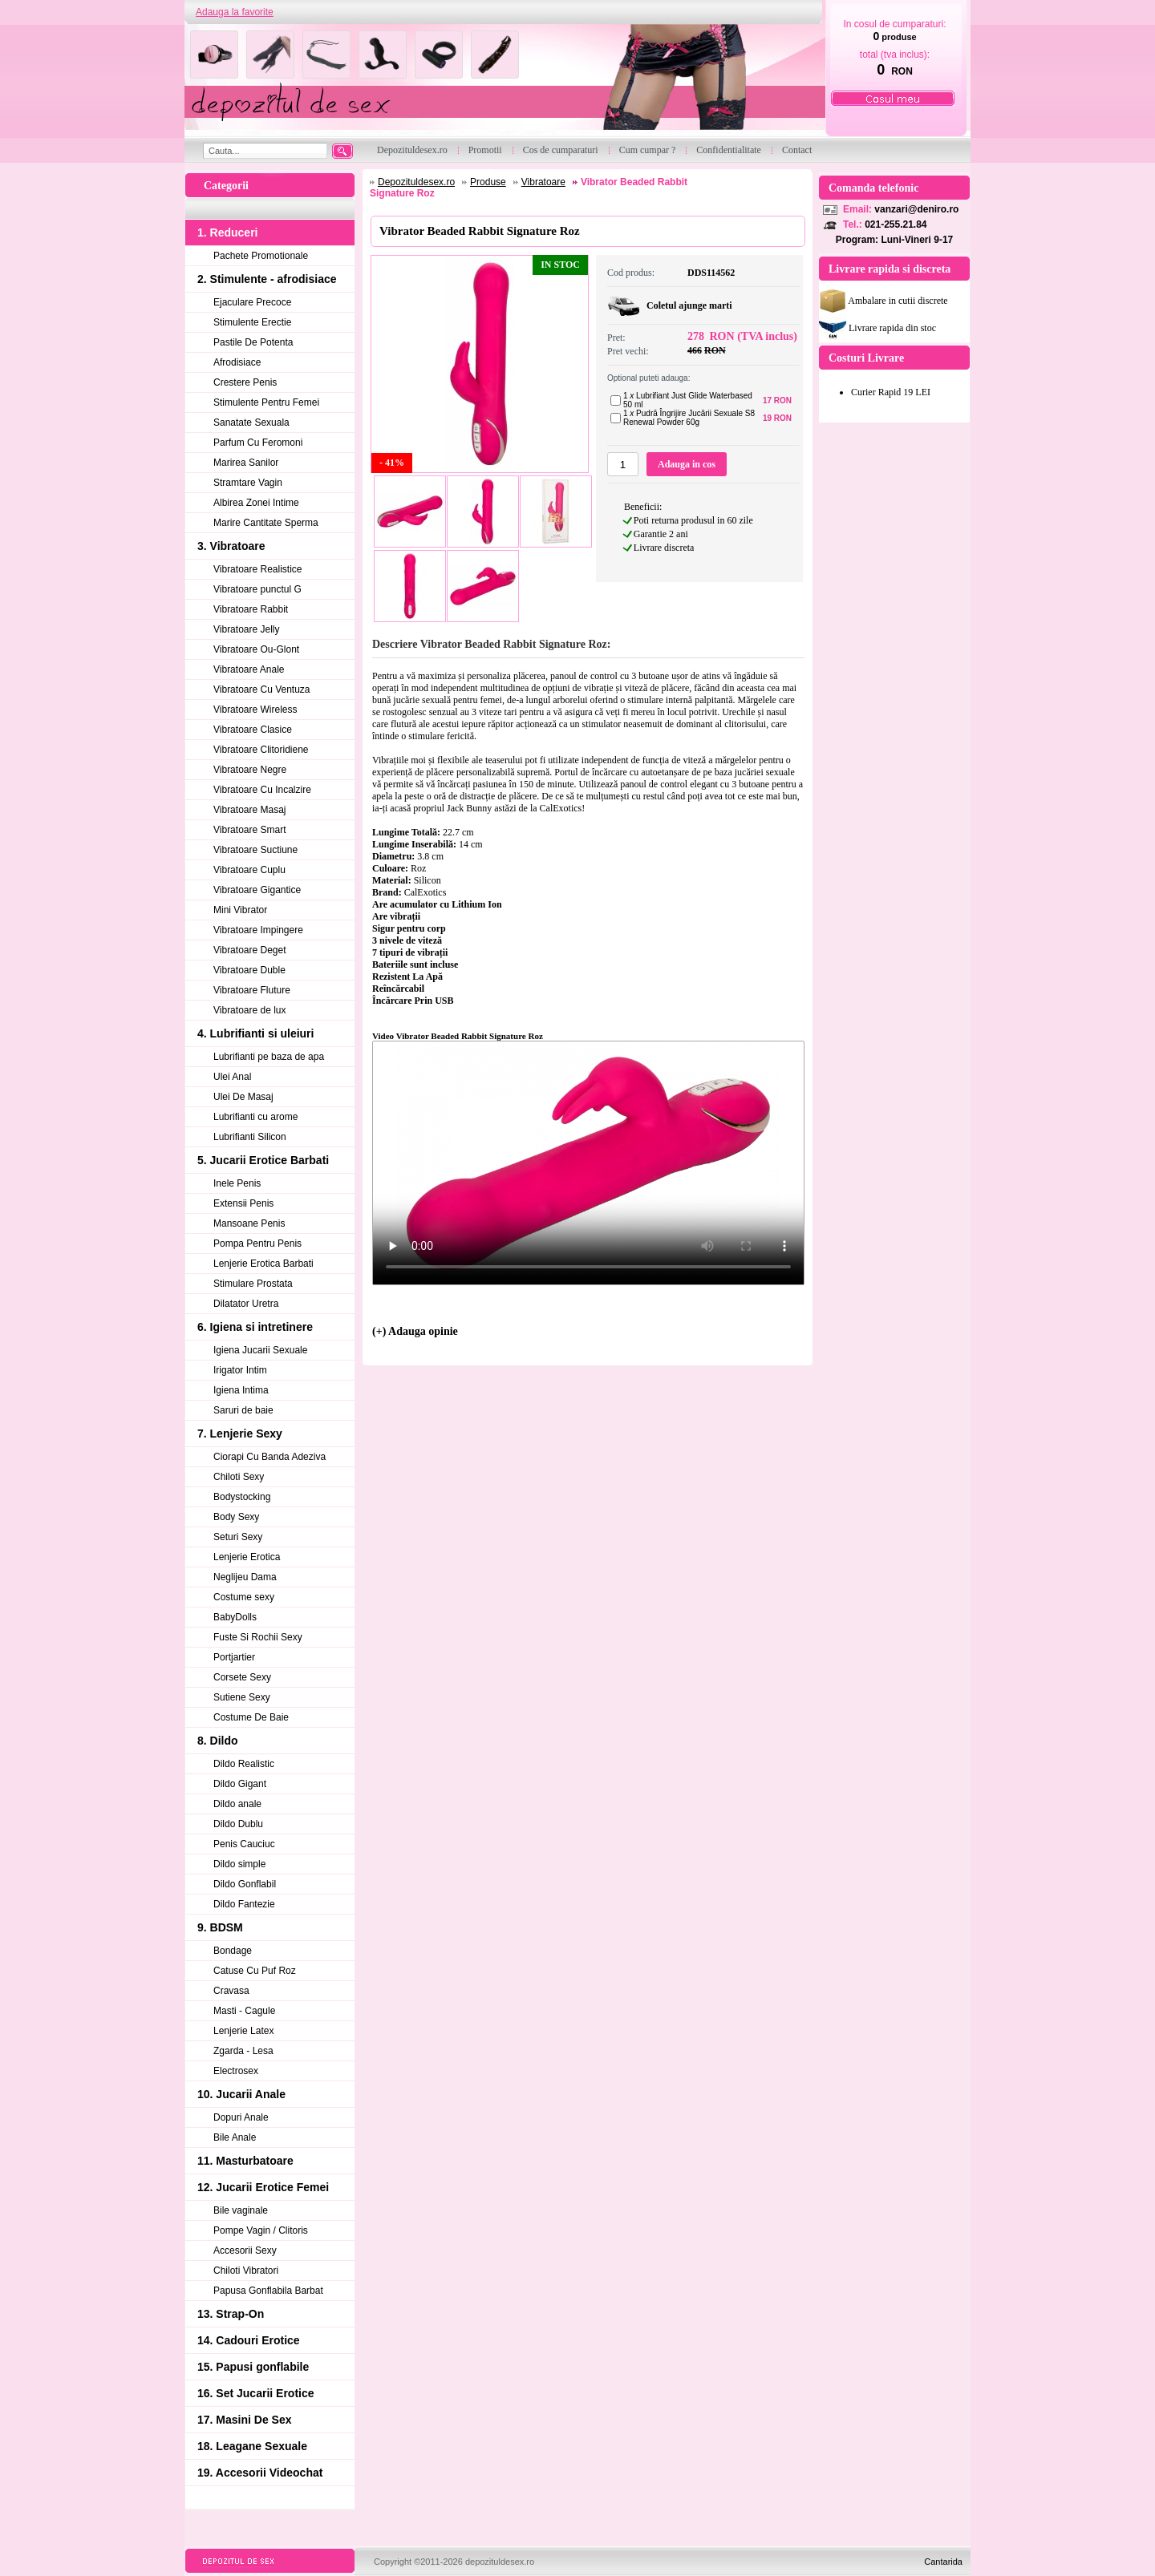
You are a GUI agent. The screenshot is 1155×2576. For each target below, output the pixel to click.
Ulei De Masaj (243, 1096)
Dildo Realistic (243, 1763)
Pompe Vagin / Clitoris (260, 2230)
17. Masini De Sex (244, 2419)
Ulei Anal (232, 1076)
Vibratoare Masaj (249, 809)
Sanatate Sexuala (251, 422)
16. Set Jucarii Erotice (255, 2393)
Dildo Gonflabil (244, 1884)
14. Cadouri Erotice (248, 2340)
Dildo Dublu (238, 1824)
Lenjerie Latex (243, 2030)
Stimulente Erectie (252, 322)
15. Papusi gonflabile (253, 2366)
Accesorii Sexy (245, 2250)
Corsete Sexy (242, 1677)
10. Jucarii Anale (241, 2094)
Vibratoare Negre (249, 769)
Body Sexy (236, 1517)
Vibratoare (543, 182)
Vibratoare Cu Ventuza (261, 689)
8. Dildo (217, 1740)
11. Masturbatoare (245, 2160)
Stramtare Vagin (247, 482)
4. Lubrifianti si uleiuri (255, 1033)
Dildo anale (237, 1804)
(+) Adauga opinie (415, 1331)
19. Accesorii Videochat (259, 2472)
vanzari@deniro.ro (916, 209)
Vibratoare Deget (249, 950)
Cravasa (231, 1990)
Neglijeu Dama (245, 1577)
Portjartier (234, 1657)
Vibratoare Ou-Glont (256, 649)
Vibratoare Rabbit (250, 609)
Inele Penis (237, 1183)
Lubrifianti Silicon (249, 1136)
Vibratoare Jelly (246, 629)
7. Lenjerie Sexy (239, 1433)
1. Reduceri (227, 232)
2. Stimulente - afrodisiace (267, 279)
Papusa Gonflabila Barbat (268, 2290)
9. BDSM (220, 1927)
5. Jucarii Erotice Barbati (263, 1160)
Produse (488, 182)
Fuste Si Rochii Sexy (257, 1637)
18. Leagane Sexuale (252, 2446)
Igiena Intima (241, 1390)
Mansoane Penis (249, 1223)
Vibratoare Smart (249, 829)
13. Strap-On (230, 2313)
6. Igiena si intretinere (255, 1326)
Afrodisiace (237, 362)
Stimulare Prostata (253, 1283)
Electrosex (235, 2071)
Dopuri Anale (241, 2117)
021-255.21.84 (895, 224)
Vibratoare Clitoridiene (261, 749)
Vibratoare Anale (249, 669)
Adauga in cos (686, 464)
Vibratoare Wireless (255, 709)
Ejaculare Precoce (252, 302)
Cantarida (943, 2561)
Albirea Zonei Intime (256, 502)
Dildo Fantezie (244, 1904)
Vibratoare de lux (249, 1010)
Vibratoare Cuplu (249, 870)
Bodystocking (241, 1496)
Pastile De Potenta (253, 342)
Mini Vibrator (240, 910)
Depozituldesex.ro (416, 182)
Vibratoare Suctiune (255, 849)
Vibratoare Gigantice (257, 890)
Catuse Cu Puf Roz (254, 1970)
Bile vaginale (240, 2210)
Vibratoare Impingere (258, 930)
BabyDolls (235, 1617)
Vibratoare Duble (249, 970)
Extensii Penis (243, 1203)
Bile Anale (234, 2137)
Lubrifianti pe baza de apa (268, 1056)
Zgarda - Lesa (243, 2050)
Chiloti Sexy (238, 1476)
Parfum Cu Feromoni (257, 442)
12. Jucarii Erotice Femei (263, 2187)
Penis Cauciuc (244, 1844)
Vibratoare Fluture (251, 990)
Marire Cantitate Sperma (265, 522)
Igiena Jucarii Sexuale (260, 1350)
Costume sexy (243, 1597)
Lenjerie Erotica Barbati (263, 1263)
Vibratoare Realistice (257, 569)
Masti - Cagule (244, 2010)
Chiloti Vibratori (245, 2270)
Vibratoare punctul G (257, 589)
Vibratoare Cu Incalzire (262, 789)
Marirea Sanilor (245, 462)
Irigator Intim (240, 1370)
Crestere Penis (245, 382)
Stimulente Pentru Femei (266, 402)
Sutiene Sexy (241, 1697)
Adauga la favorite (235, 12)
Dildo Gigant (239, 1783)
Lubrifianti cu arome (255, 1116)
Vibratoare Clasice (252, 729)
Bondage (232, 1950)
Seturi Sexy (237, 1537)
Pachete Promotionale (260, 255)
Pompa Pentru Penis (257, 1243)
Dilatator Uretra (245, 1303)
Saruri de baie (243, 1410)
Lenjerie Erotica (246, 1557)
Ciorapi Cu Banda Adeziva (269, 1456)
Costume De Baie (251, 1717)
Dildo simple (239, 1864)
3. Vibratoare (231, 546)
